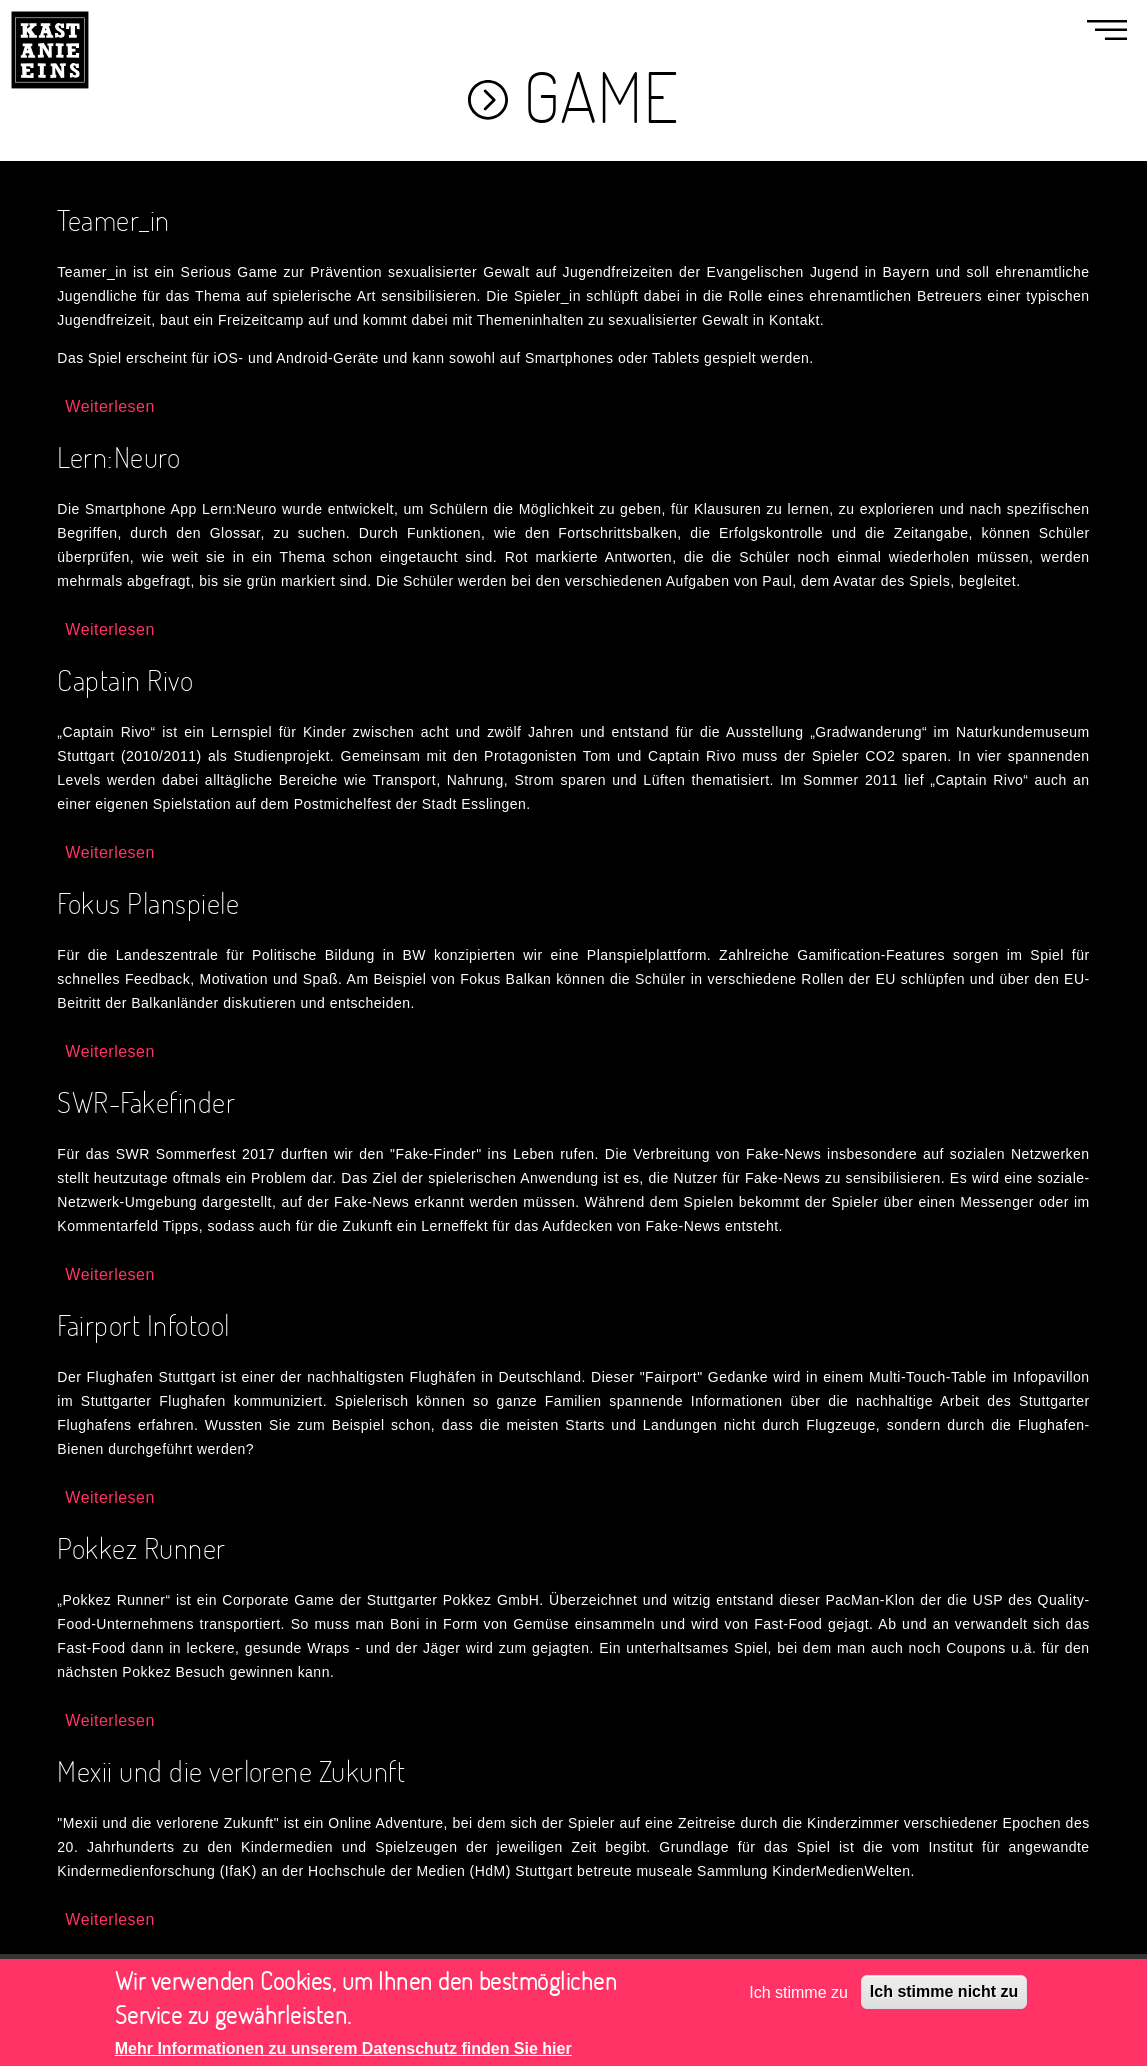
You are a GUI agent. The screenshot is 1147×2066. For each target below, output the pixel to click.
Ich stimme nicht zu (944, 2000)
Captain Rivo (125, 679)
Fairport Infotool (143, 1324)
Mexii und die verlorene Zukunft (231, 1770)
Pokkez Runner (141, 1547)
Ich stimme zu (798, 2001)
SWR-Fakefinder (146, 1101)
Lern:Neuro (118, 456)
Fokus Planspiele (148, 902)
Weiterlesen (109, 406)
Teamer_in (113, 219)
